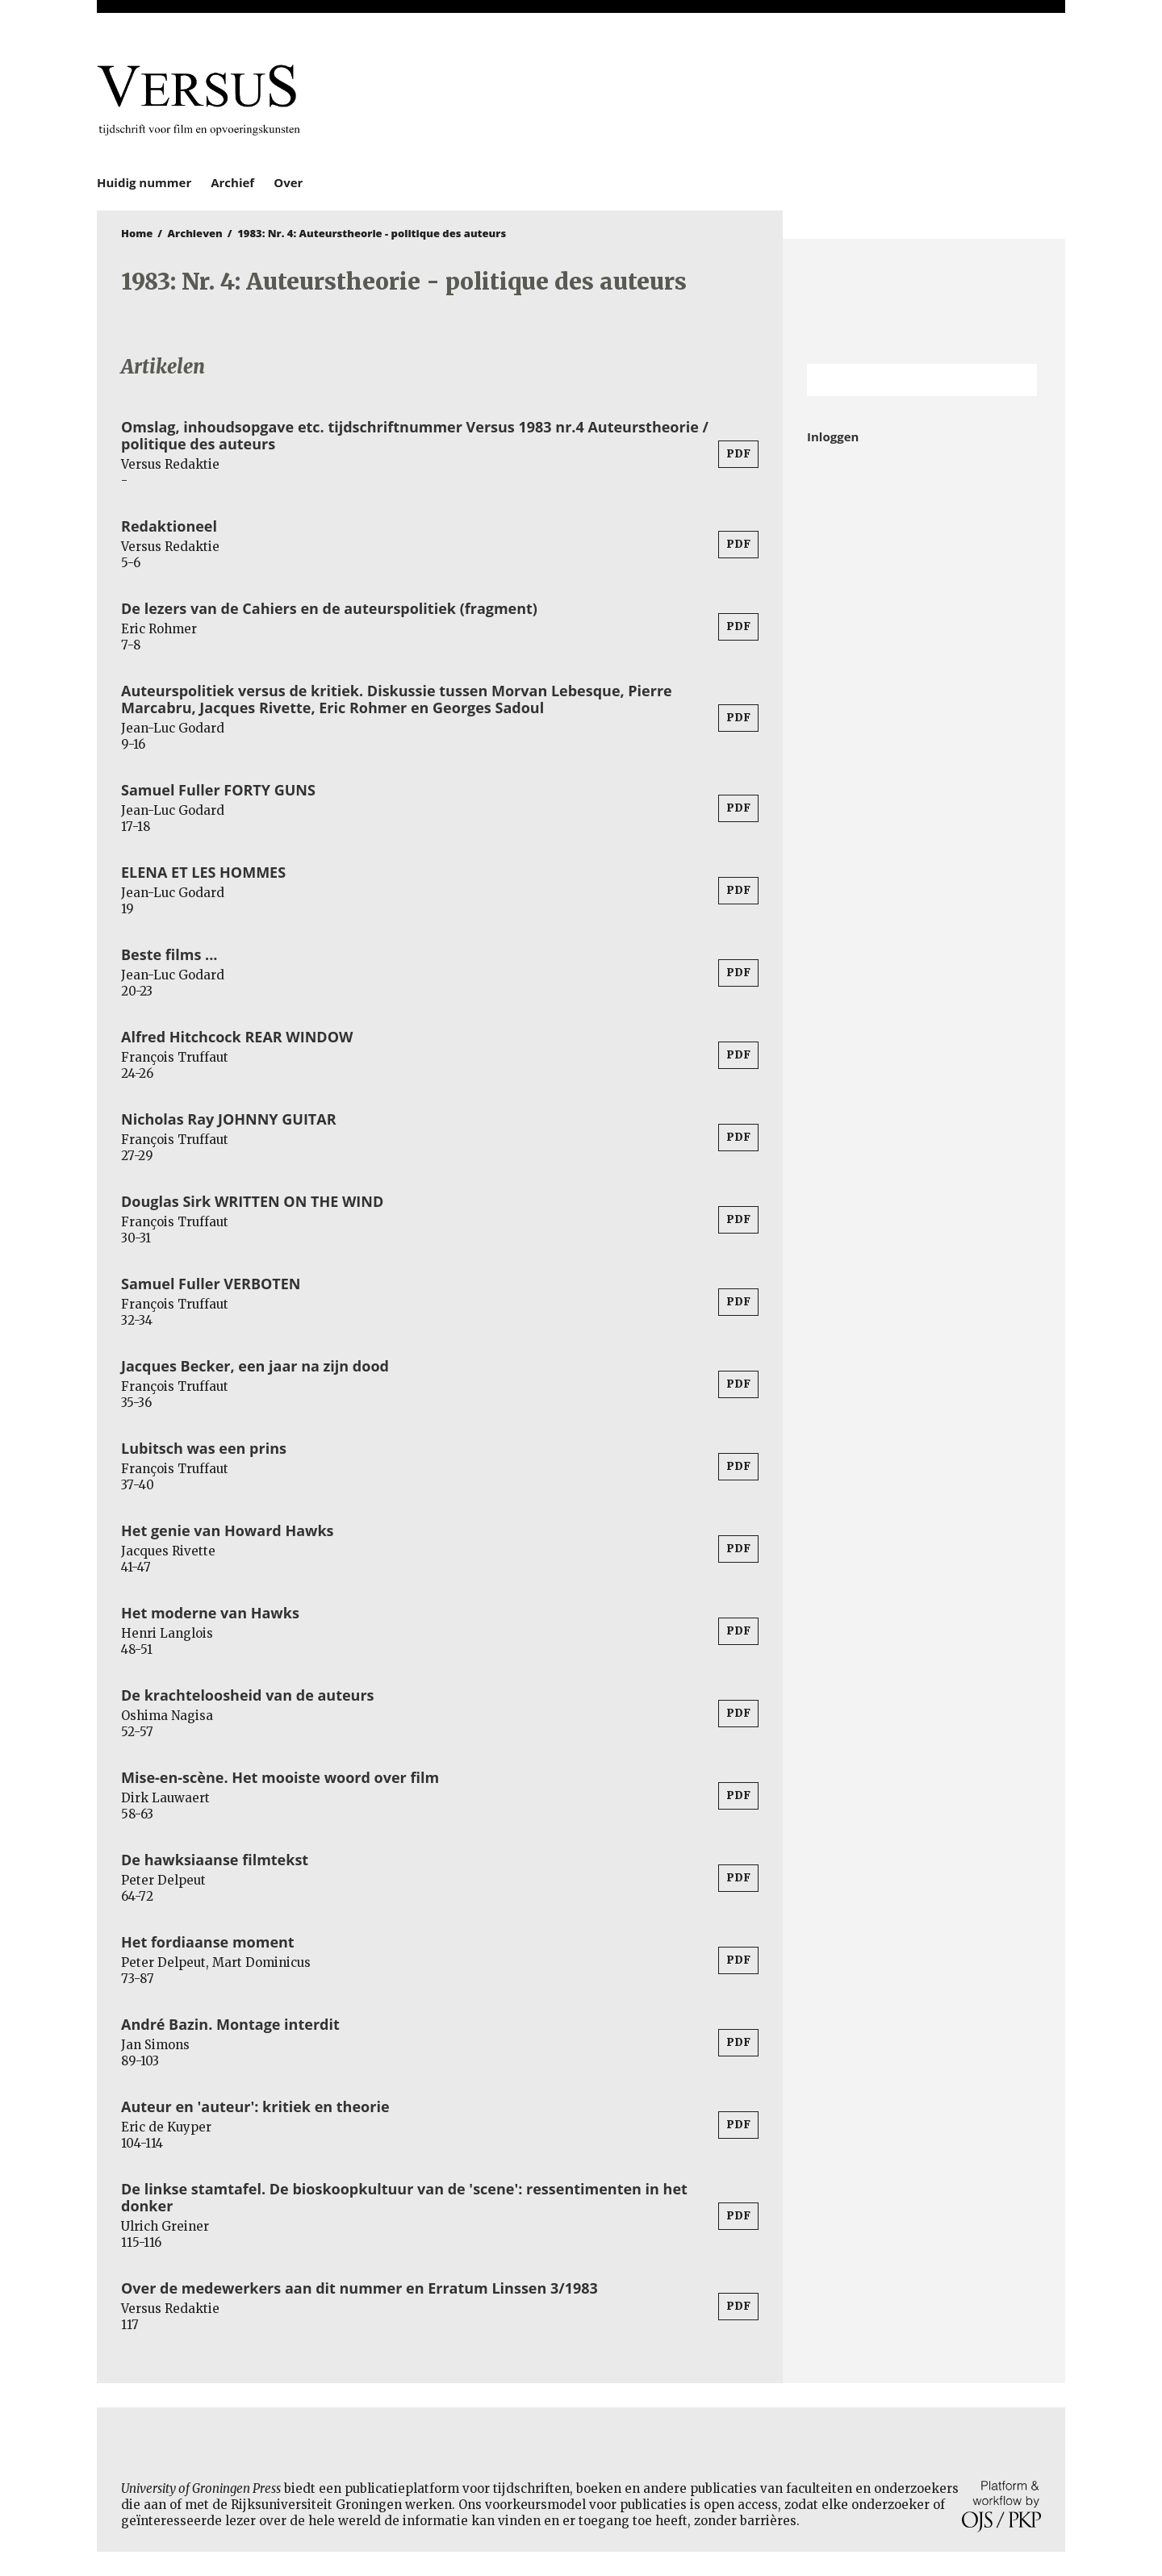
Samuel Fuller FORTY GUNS (218, 790)
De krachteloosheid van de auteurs (247, 1695)
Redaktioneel (169, 526)
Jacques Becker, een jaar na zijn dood (255, 1366)
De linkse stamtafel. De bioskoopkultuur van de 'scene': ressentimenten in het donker (404, 2197)
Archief (232, 182)
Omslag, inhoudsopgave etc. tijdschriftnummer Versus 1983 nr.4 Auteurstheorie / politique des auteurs (414, 435)
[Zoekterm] (902, 380)
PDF (738, 454)
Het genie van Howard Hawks (227, 1530)
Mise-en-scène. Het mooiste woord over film (280, 1777)
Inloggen (833, 436)
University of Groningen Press (815, 97)
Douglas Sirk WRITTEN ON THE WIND (252, 1201)
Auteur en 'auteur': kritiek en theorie (255, 2106)
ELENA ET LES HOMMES (203, 872)
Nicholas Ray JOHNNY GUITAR (228, 1119)
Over (288, 182)
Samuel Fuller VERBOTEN (211, 1283)
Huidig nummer (144, 182)
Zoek (1017, 380)
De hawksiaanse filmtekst (214, 1859)
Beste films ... (169, 954)
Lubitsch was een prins (203, 1448)
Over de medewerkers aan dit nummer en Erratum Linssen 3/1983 (359, 2288)
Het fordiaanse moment (208, 1942)
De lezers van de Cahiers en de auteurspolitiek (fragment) (329, 608)
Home (137, 233)
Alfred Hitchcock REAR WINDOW (237, 1036)
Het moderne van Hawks (210, 1612)
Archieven (195, 233)
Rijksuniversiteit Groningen (924, 301)
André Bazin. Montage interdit (230, 2024)
